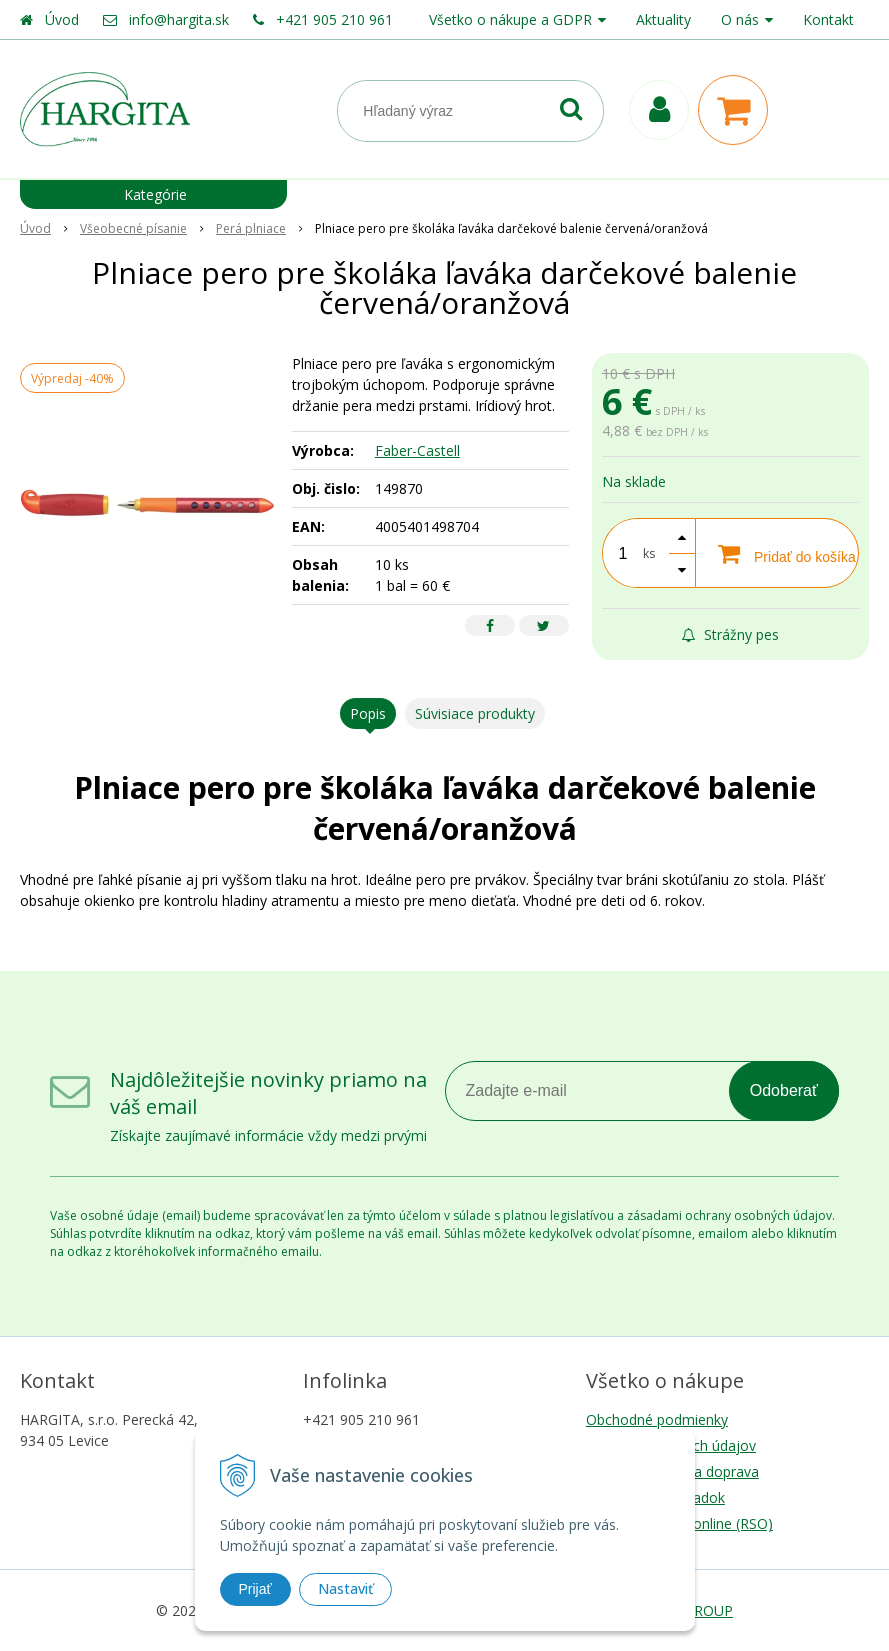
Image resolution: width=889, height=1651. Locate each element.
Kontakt (828, 19)
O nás (740, 19)
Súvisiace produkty (475, 713)
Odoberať (784, 1090)
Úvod (62, 19)
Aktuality (663, 19)
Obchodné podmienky (657, 1419)
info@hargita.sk (179, 19)
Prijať (255, 1589)
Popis (368, 713)
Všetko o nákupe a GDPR (510, 19)
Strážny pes (730, 634)
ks (649, 553)
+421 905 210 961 (334, 19)
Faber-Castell (417, 450)
